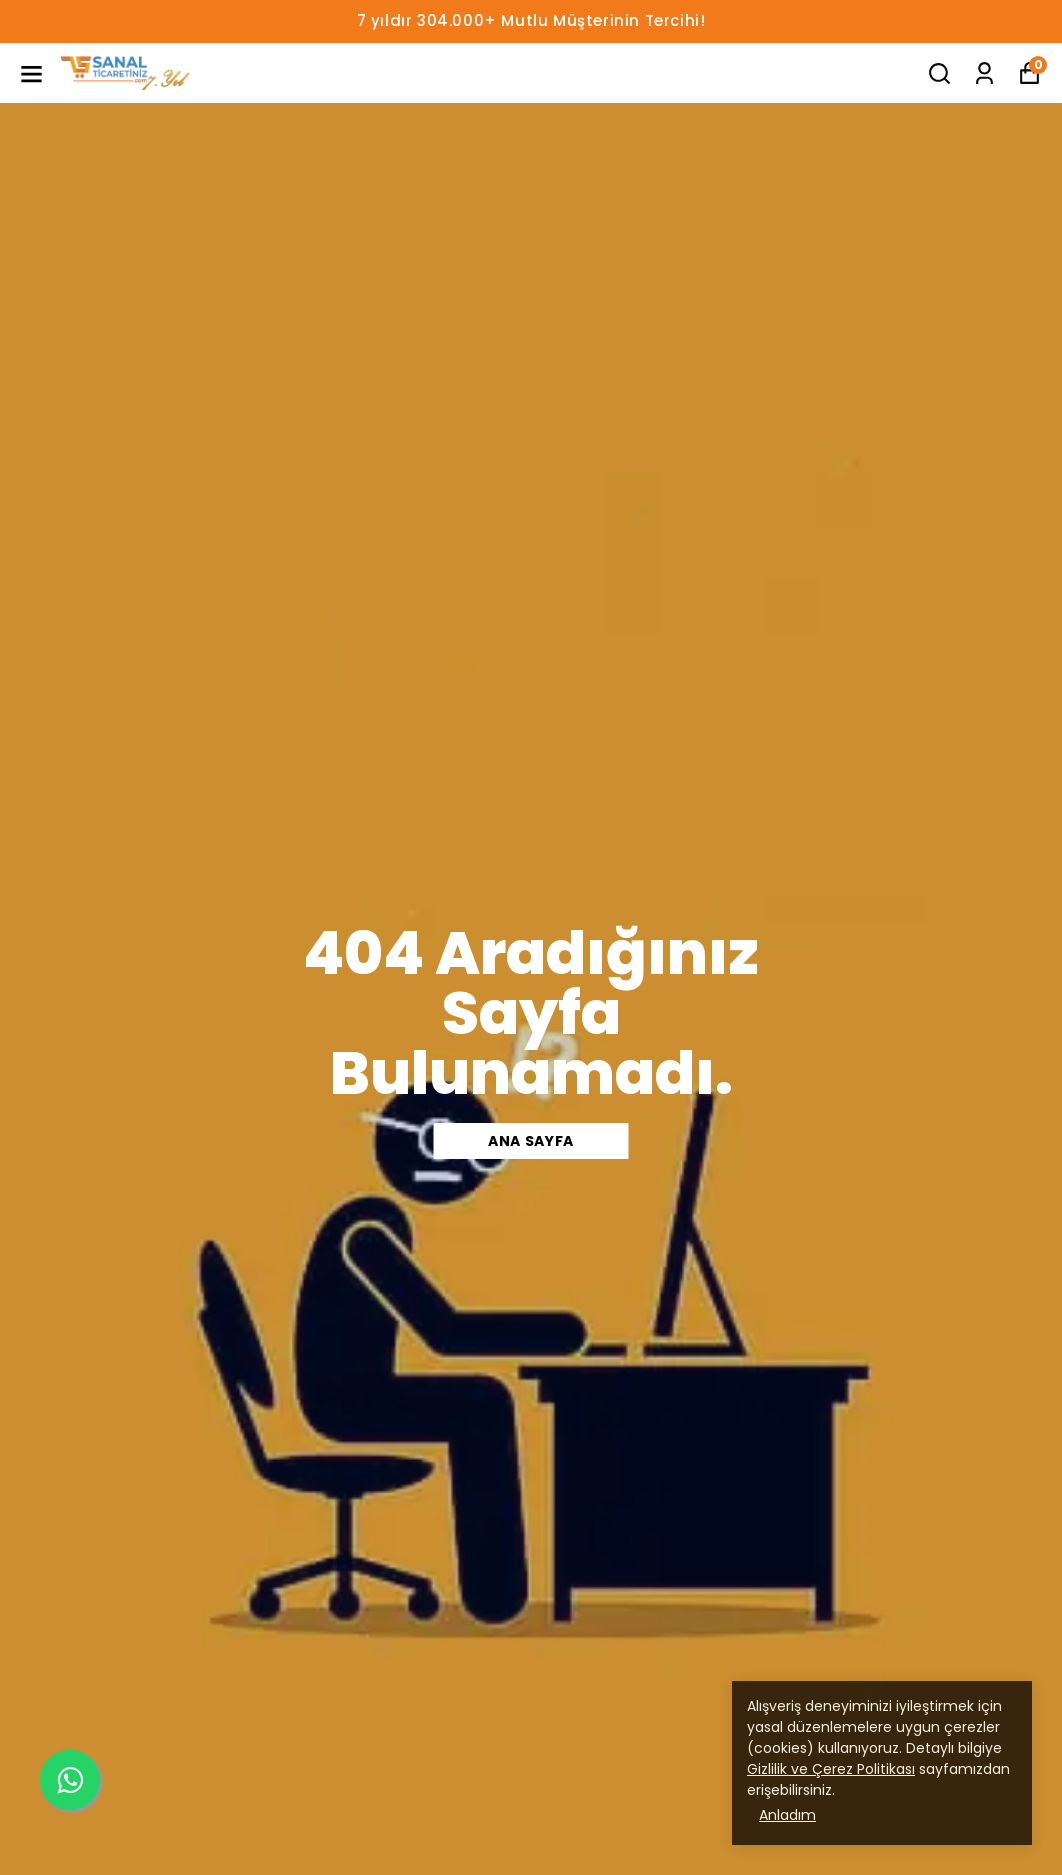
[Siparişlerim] (984, 73)
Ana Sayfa (531, 1141)
